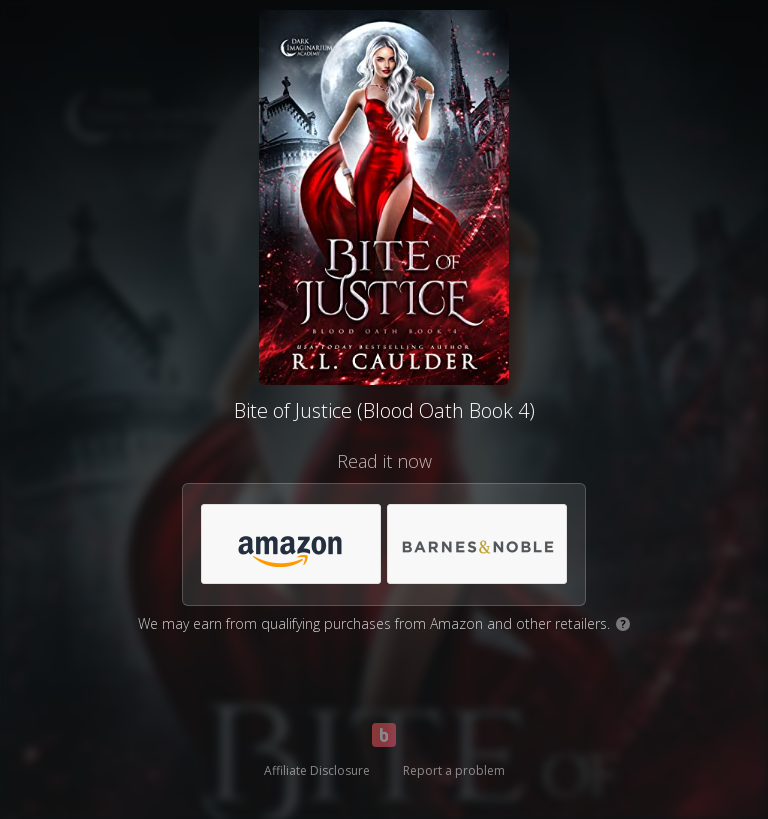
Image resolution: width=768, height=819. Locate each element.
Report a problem (454, 770)
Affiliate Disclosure (317, 770)
